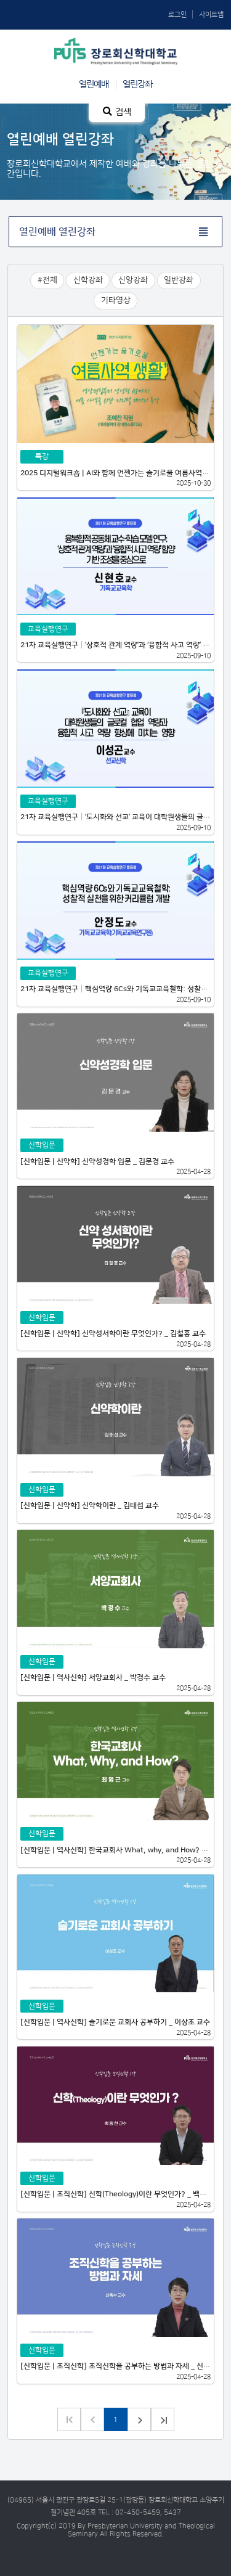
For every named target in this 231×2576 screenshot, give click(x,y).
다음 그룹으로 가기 (162, 2419)
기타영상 (116, 300)
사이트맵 (211, 14)
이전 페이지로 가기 (92, 2419)
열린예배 (93, 84)
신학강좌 (88, 280)
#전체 (47, 280)
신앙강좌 (133, 280)
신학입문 (41, 1145)
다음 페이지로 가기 (139, 2419)
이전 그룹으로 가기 (69, 2419)
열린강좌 (137, 84)
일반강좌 (178, 280)
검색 (116, 112)
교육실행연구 (48, 629)
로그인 (177, 14)
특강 (42, 456)
